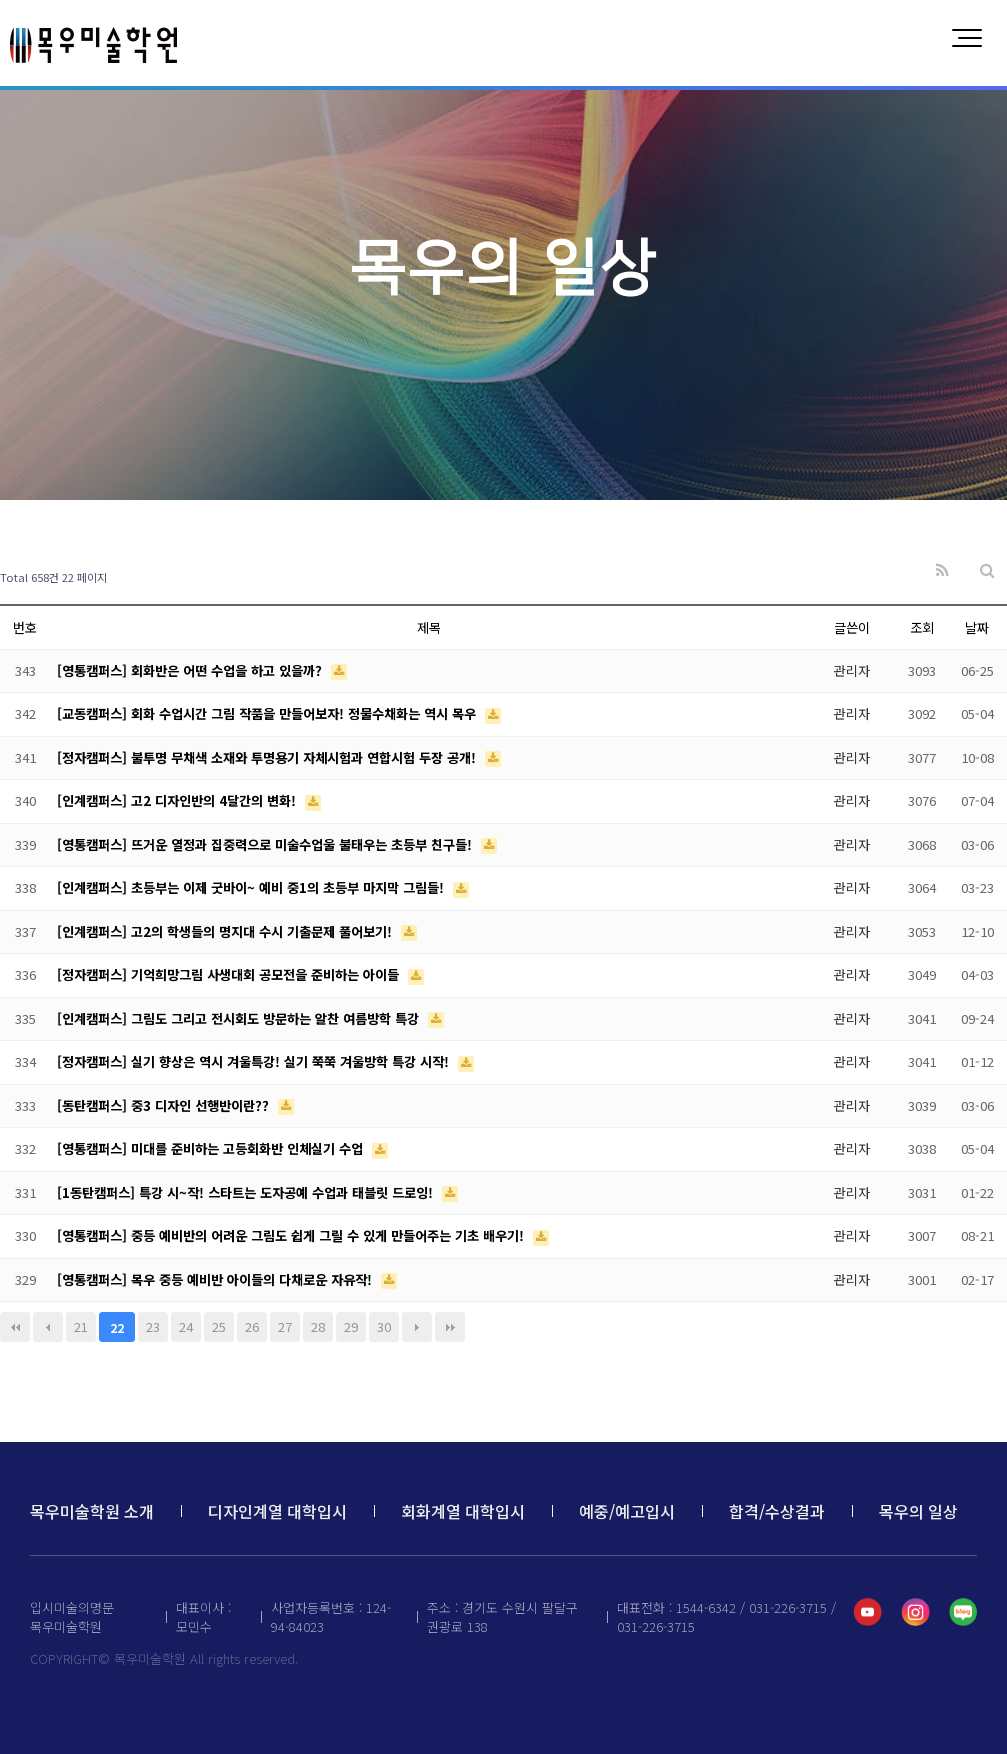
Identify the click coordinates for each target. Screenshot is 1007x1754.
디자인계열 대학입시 (277, 1511)
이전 (48, 1327)
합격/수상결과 (777, 1511)
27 (285, 1326)
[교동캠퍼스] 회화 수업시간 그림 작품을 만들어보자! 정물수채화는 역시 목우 (268, 713)
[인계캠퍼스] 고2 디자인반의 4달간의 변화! (178, 800)
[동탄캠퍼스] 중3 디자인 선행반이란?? (165, 1105)
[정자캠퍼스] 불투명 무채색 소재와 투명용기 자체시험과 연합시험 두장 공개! (268, 757)
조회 (922, 627)
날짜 (977, 627)
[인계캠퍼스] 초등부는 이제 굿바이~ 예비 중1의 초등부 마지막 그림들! (252, 887)
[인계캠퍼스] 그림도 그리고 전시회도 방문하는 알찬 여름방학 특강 (240, 1018)
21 (81, 1326)
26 (252, 1326)
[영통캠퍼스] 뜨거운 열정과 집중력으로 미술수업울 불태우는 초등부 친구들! (266, 844)
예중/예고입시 (627, 1511)
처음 (15, 1327)
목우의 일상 (918, 1511)
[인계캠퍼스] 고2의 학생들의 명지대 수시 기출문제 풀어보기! (226, 931)
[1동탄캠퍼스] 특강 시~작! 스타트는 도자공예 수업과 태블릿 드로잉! (247, 1192)
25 (219, 1326)
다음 (417, 1327)
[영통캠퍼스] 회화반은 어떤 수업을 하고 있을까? (191, 670)
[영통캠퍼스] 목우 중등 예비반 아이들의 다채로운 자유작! (216, 1279)
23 (153, 1326)
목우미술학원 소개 (92, 1511)
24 (186, 1326)
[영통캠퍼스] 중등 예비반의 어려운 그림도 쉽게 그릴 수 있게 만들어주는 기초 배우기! (292, 1235)
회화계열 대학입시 (463, 1511)
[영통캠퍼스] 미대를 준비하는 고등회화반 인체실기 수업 (212, 1148)
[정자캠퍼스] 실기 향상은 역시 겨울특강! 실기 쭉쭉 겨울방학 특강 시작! (255, 1061)
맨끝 (450, 1327)
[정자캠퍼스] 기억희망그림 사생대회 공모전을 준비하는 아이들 (230, 974)
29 (351, 1326)
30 (384, 1326)
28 (318, 1326)
